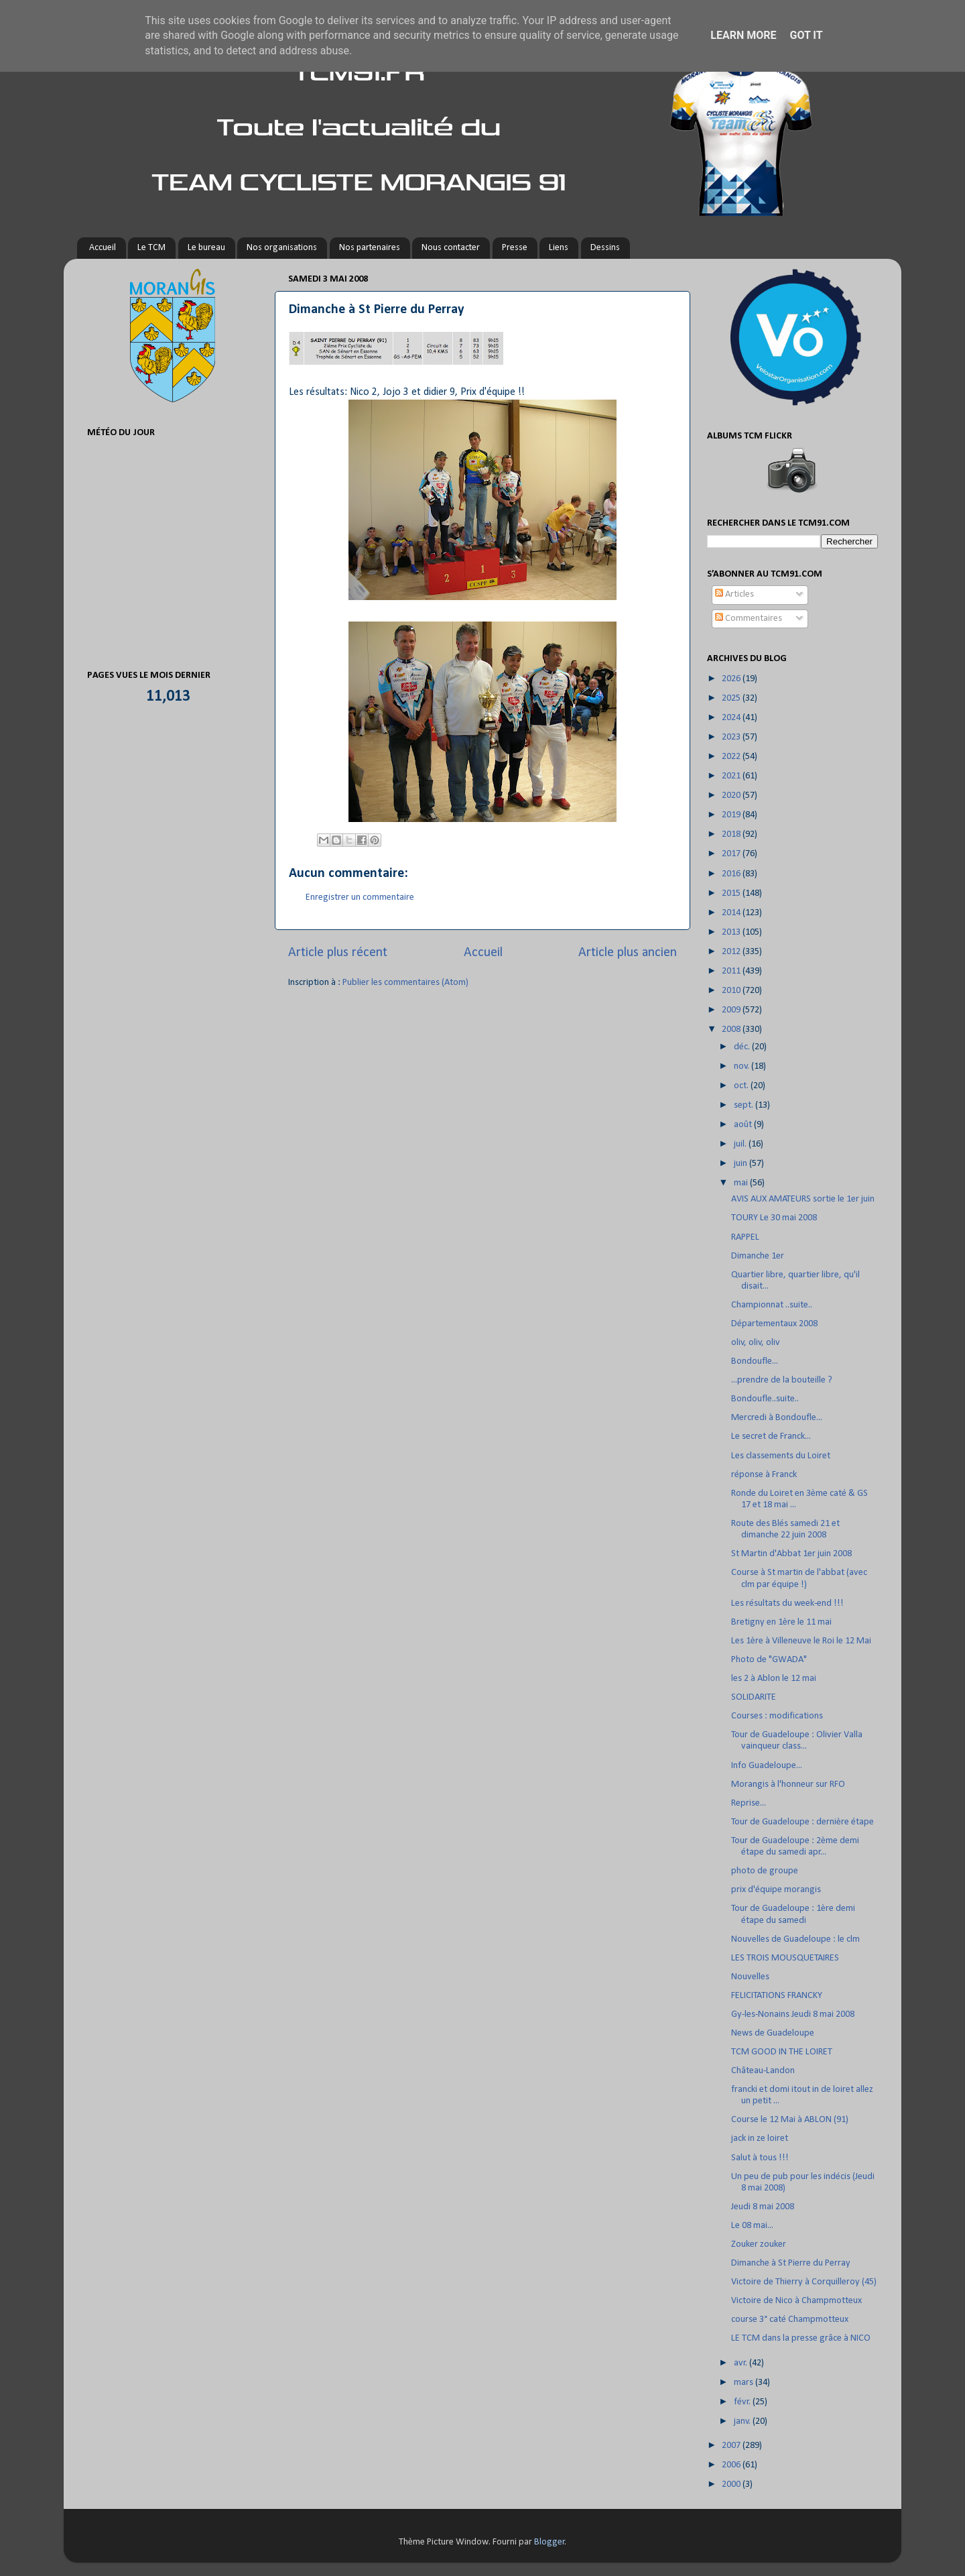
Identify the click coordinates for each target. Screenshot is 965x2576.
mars (744, 2383)
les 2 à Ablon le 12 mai (773, 1679)
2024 (732, 718)
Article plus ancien (627, 952)
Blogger (549, 2542)
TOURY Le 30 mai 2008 (774, 1218)
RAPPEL (745, 1237)
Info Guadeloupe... (766, 1766)
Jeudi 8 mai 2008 (762, 2207)
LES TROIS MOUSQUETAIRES (785, 1958)
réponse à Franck (764, 1475)
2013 (732, 932)
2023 (732, 737)
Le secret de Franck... (771, 1436)
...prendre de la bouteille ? (781, 1380)
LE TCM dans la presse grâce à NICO (801, 2338)
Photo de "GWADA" (769, 1660)
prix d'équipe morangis (776, 1890)
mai (742, 1183)
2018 (732, 834)
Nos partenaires (369, 248)
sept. (744, 1105)
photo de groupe (764, 1871)
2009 (732, 1010)
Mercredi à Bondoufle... (776, 1418)
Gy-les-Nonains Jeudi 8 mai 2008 (792, 2014)
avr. (741, 2363)
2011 (732, 971)
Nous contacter (451, 248)
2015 (732, 893)
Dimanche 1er (757, 1256)
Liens (558, 248)
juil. (741, 1144)
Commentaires (748, 618)
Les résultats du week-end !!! (787, 1603)
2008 (732, 1029)
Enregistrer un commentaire (360, 897)
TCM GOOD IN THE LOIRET (781, 2052)
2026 (732, 679)
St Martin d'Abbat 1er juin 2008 (791, 1554)
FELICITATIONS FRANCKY (776, 1996)
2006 (732, 2465)
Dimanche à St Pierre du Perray (790, 2263)
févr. (743, 2402)
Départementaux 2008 (774, 1324)
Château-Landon (763, 2071)
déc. (743, 1047)
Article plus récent (337, 952)
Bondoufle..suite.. (765, 1399)
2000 (732, 2484)
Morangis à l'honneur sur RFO (788, 1784)
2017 (732, 854)
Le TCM (151, 248)
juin (741, 1164)
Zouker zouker (758, 2244)
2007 (732, 2446)
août (744, 1125)
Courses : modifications (777, 1716)
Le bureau (206, 248)
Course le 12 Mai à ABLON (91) (789, 2120)
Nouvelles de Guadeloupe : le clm (795, 1939)
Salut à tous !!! (760, 2158)
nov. (742, 1066)
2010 (732, 991)
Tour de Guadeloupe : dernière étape (802, 1822)
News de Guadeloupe (772, 2033)
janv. (743, 2421)
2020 (732, 796)
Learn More (743, 35)
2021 (732, 776)
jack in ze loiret (759, 2138)
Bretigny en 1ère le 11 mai (781, 1622)
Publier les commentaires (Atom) (405, 983)
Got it (805, 35)
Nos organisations (282, 248)
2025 (732, 698)
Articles (734, 594)
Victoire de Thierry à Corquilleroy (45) (804, 2282)
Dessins (605, 248)
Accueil (102, 248)
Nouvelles (750, 1977)
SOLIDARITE (753, 1697)
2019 (732, 815)
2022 (732, 757)
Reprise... (748, 1803)
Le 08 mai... (752, 2226)
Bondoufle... (754, 1361)
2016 (732, 874)
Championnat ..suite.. (771, 1305)
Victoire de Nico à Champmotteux (796, 2301)
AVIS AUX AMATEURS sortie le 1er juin (803, 1199)
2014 (732, 913)
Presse (514, 248)
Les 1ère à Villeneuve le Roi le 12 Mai (801, 1641)
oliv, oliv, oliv (755, 1343)
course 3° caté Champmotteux (789, 2320)
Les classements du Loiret (780, 1456)
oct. (742, 1086)
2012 (732, 952)
